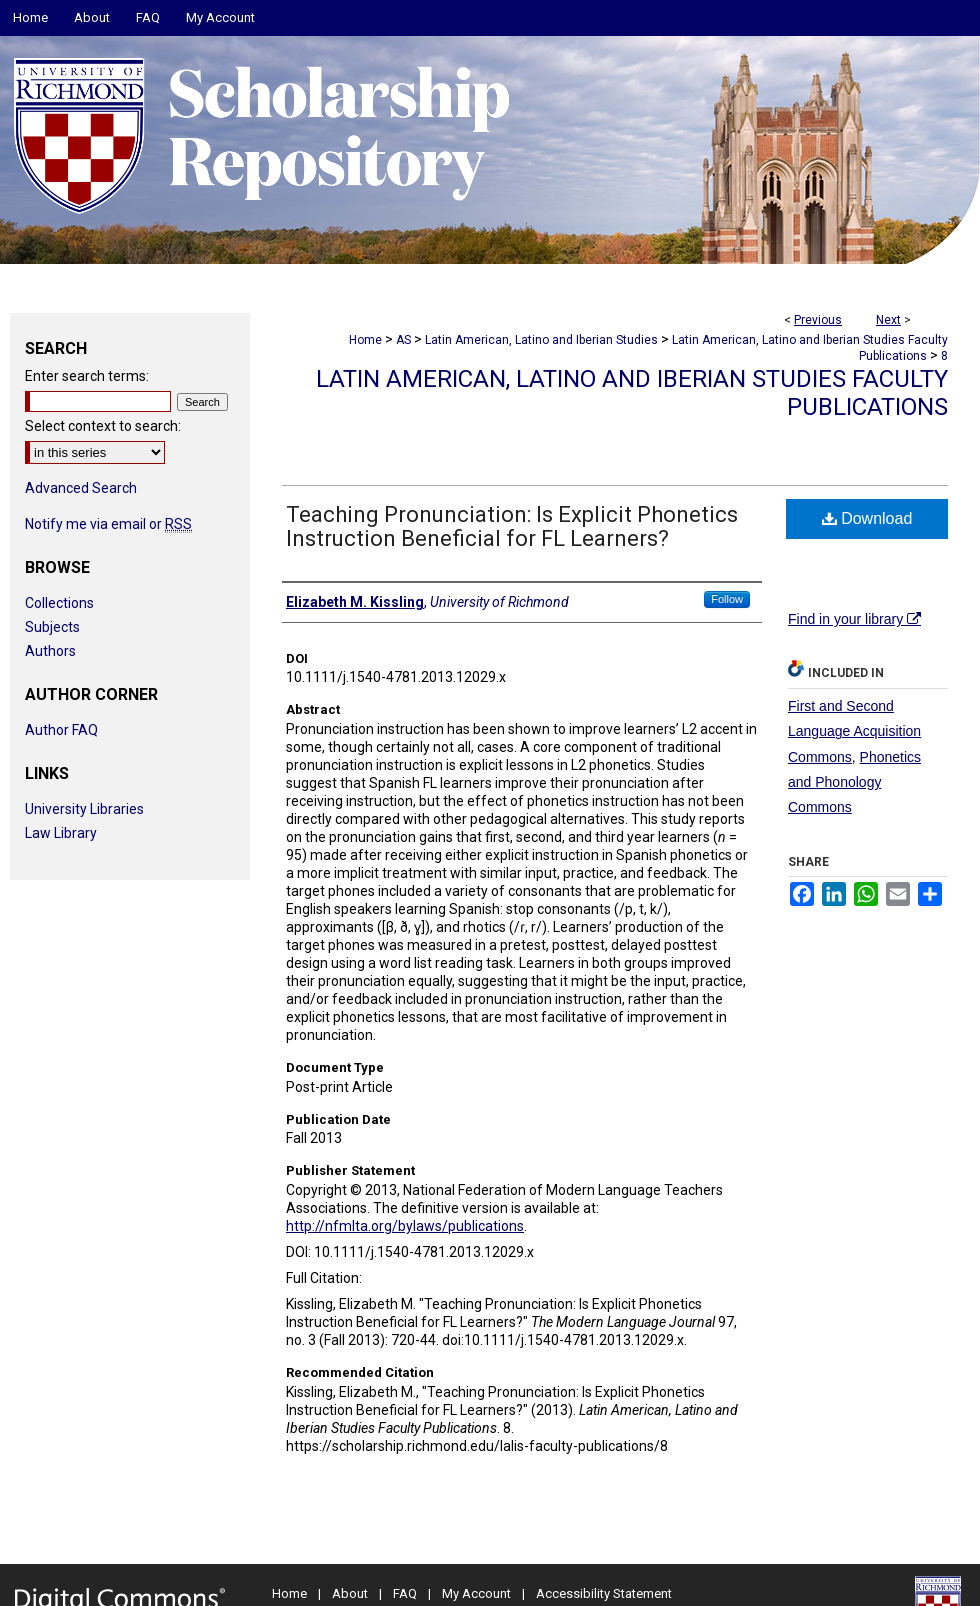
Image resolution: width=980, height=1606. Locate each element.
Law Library (61, 833)
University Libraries (84, 809)
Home (365, 340)
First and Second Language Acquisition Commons (854, 731)
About (350, 1593)
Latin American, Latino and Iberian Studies (541, 340)
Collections (59, 603)
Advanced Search (81, 488)
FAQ (405, 1593)
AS (403, 340)
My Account (476, 1593)
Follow (727, 599)
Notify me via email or (108, 524)
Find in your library (854, 619)
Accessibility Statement (604, 1593)
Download (867, 518)
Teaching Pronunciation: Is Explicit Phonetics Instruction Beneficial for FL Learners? (512, 526)
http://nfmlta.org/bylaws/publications (405, 1226)
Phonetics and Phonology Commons (854, 782)
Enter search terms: (87, 376)
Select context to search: (103, 426)
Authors (50, 651)
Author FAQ (61, 730)
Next (888, 320)
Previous (818, 320)
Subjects (52, 627)
